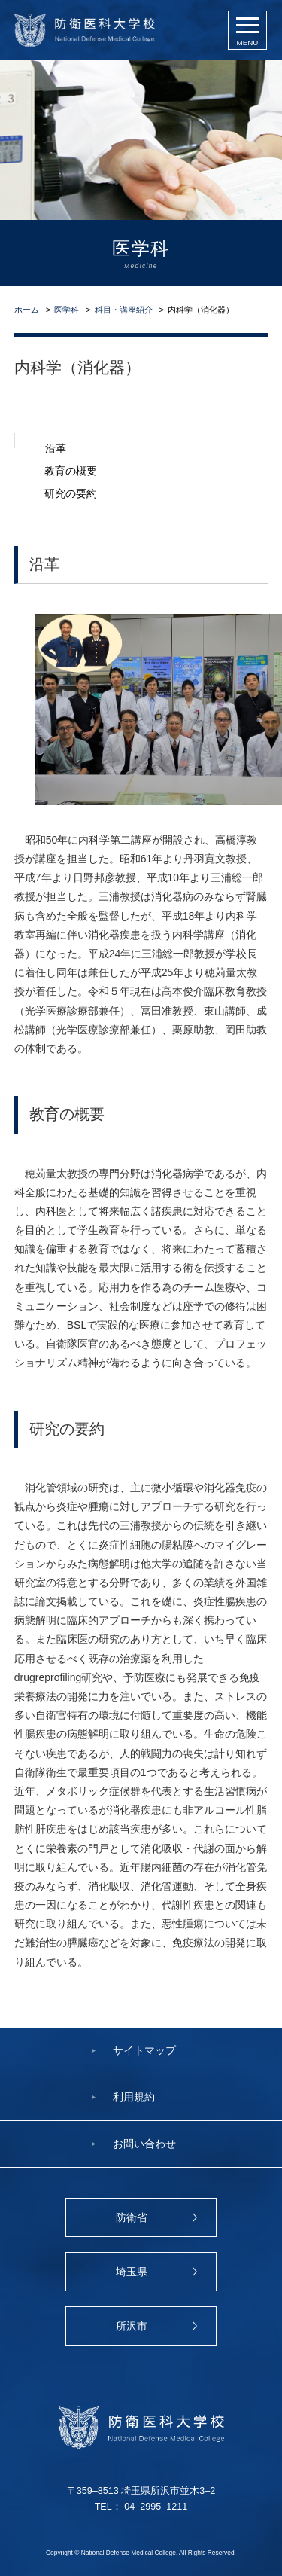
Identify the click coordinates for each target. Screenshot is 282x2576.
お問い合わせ (144, 2144)
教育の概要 (70, 468)
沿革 (55, 445)
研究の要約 (70, 490)
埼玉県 (131, 2272)
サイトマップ (144, 2050)
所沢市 (131, 2326)
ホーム (26, 309)
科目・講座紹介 (124, 309)
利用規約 (134, 2097)
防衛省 (131, 2217)
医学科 (66, 309)
